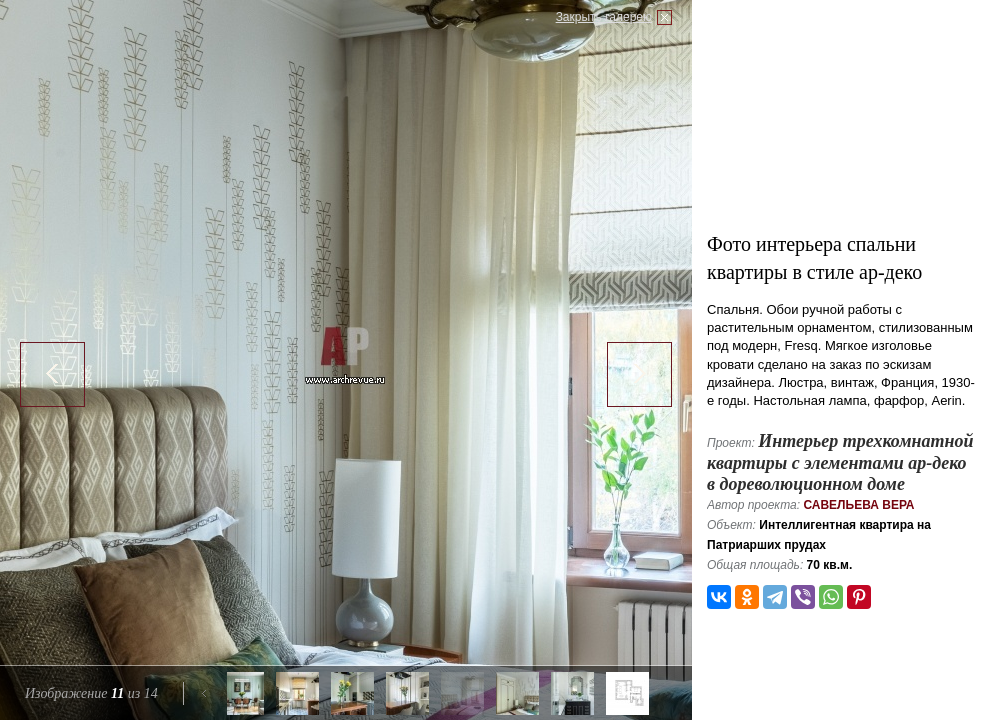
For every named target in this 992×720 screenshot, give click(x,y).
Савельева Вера (858, 505)
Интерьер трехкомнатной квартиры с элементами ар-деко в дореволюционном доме (840, 462)
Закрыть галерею (604, 17)
